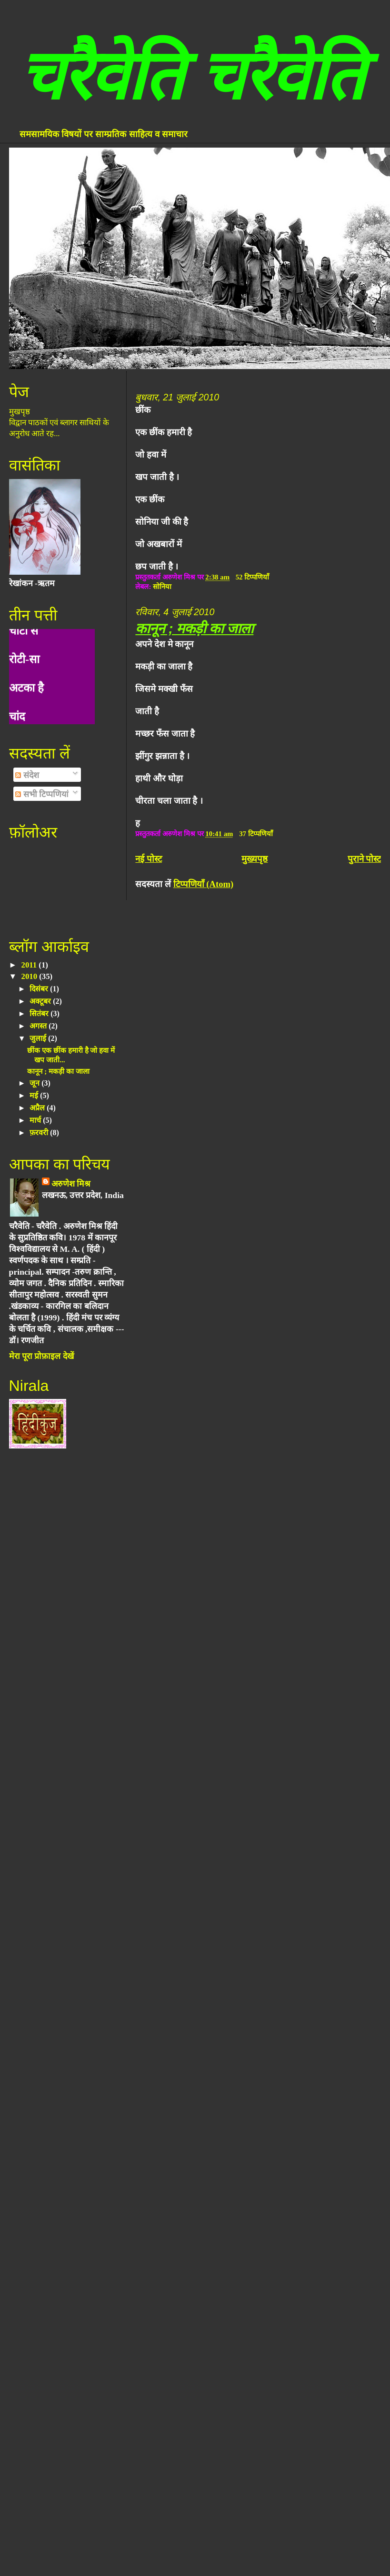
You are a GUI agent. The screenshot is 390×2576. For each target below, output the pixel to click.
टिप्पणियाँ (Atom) (203, 884)
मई (35, 1095)
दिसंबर (40, 989)
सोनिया (162, 586)
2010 (30, 976)
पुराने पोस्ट (364, 859)
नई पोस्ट (148, 859)
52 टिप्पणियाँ (253, 577)
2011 (30, 964)
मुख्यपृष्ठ (254, 859)
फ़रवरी (40, 1132)
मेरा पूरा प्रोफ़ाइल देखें (41, 1356)
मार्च (36, 1120)
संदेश (27, 775)
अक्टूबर (41, 1001)
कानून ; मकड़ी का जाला (194, 628)
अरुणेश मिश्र (70, 1183)
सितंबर (40, 1013)
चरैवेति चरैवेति (191, 75)
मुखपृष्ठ (19, 411)
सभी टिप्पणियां (42, 794)
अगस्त (39, 1026)
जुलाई (39, 1038)
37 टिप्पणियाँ (256, 834)
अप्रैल (38, 1108)
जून (35, 1083)
